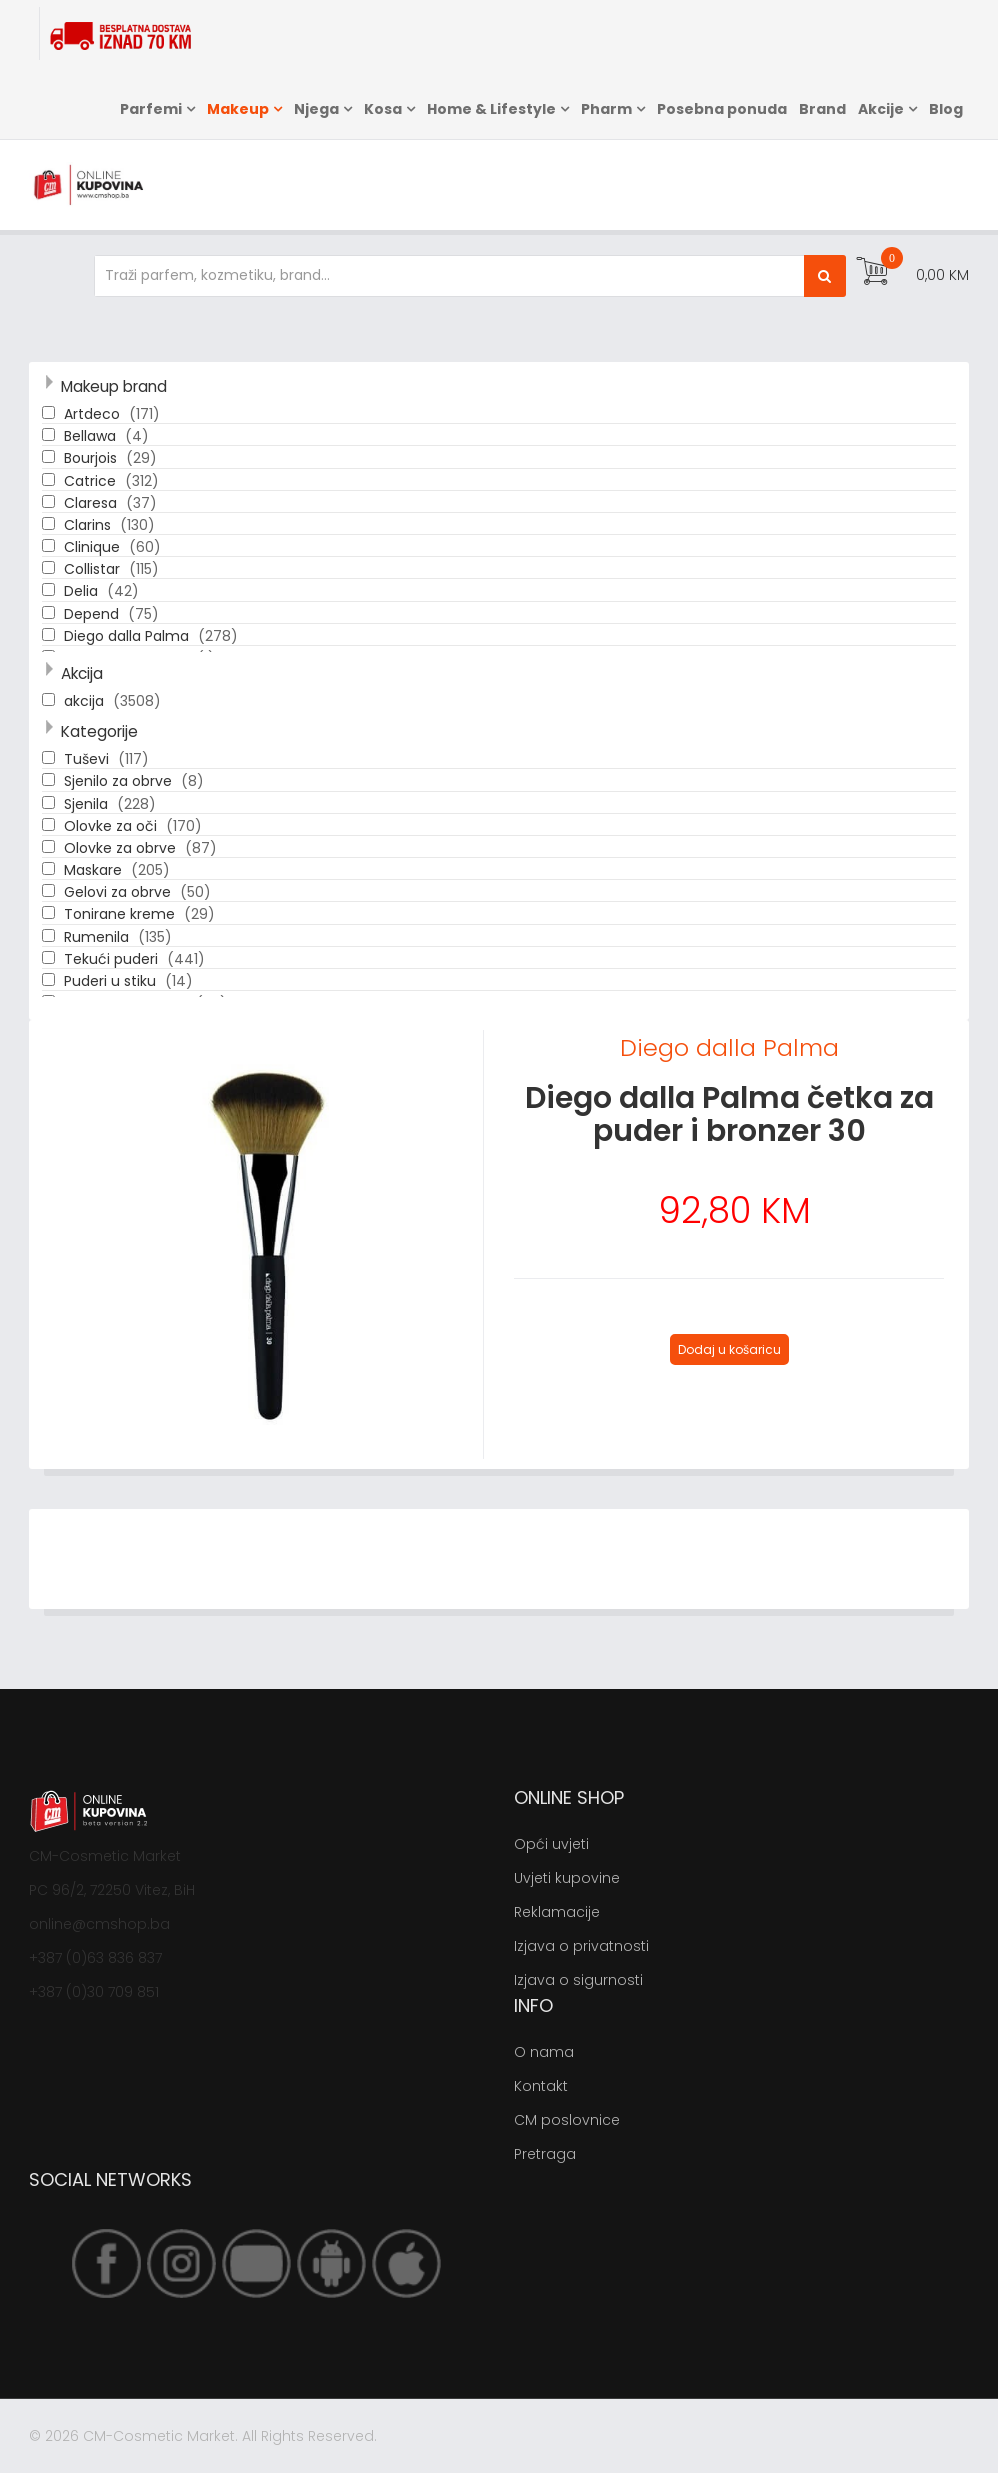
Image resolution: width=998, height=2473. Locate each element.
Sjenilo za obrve (120, 781)
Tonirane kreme (121, 914)
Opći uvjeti (551, 1844)
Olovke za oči (112, 826)
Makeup (238, 109)
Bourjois (92, 458)
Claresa (92, 503)
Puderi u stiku (112, 981)
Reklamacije (557, 1912)
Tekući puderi (113, 959)
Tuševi (88, 759)
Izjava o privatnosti (581, 1946)
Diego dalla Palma (128, 636)
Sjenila (88, 804)
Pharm (606, 109)
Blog (946, 109)
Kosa (383, 109)
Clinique (94, 547)
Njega (316, 109)
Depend (93, 614)
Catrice (92, 481)
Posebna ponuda (722, 109)
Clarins (89, 525)
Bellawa (92, 436)
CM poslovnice (567, 2120)
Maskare (95, 870)
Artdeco (94, 414)
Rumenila (98, 937)
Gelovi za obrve (119, 892)
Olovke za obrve (122, 848)
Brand (822, 109)
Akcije (881, 109)
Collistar (94, 569)
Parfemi (151, 109)
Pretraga (545, 2154)
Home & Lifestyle (491, 109)
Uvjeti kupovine (567, 1878)
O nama (544, 2052)
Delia (83, 591)
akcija (86, 701)
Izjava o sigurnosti (578, 1980)
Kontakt (541, 2086)
